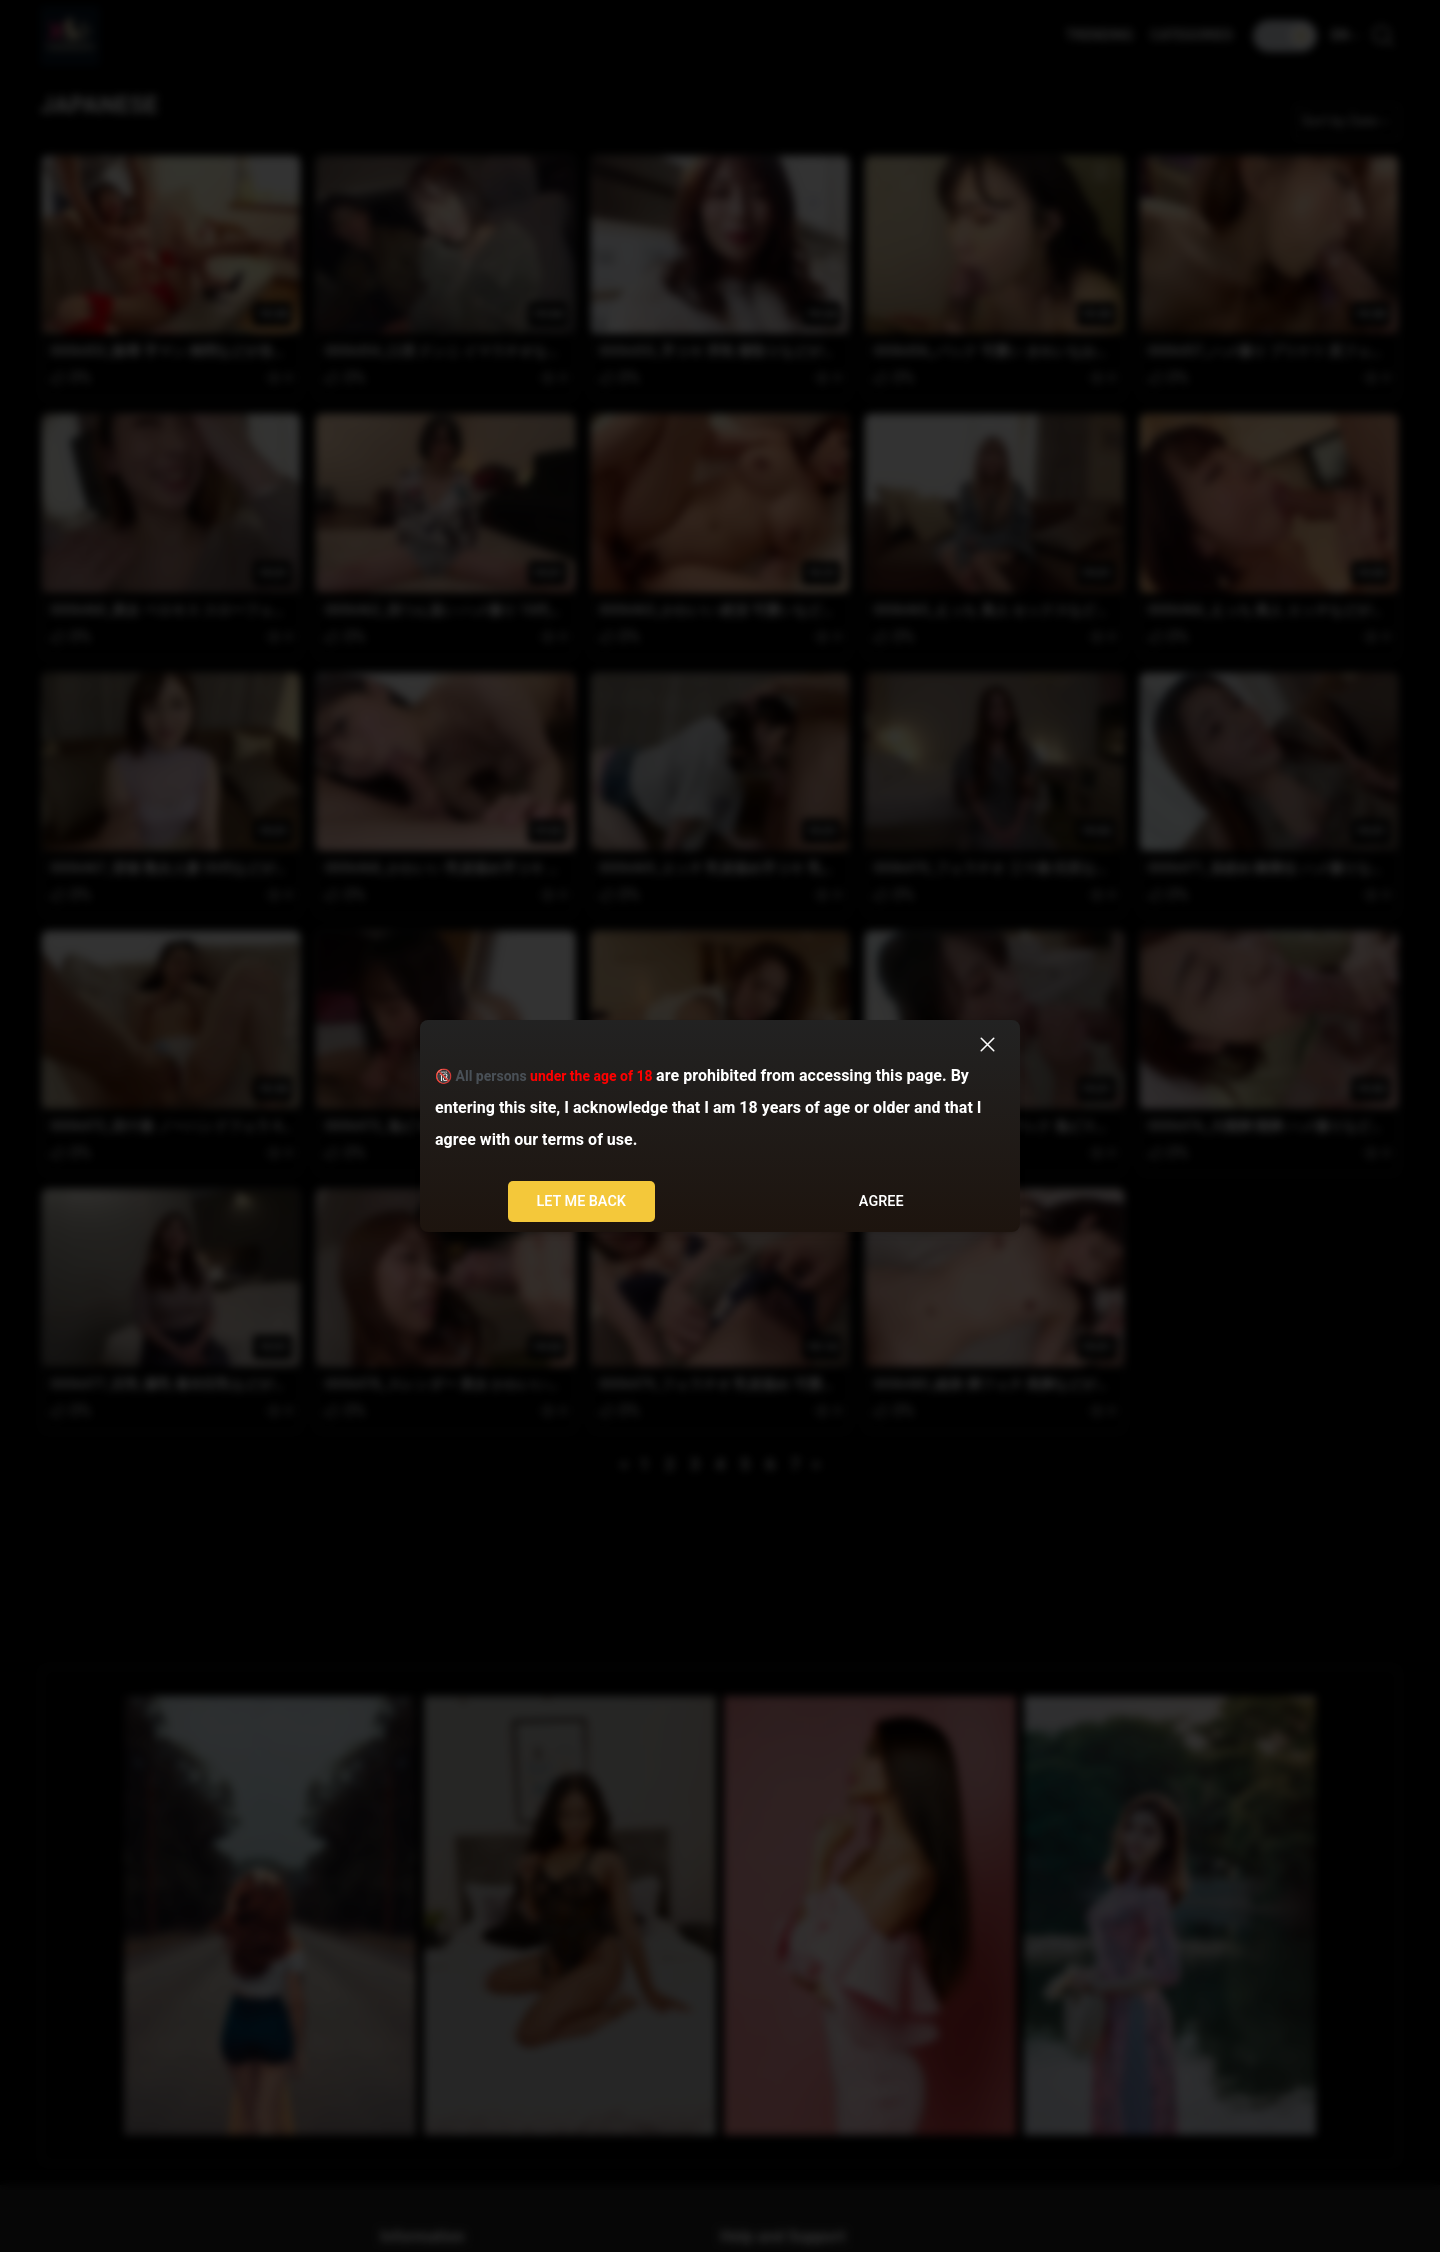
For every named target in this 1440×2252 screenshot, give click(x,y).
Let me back (581, 1201)
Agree (881, 1201)
